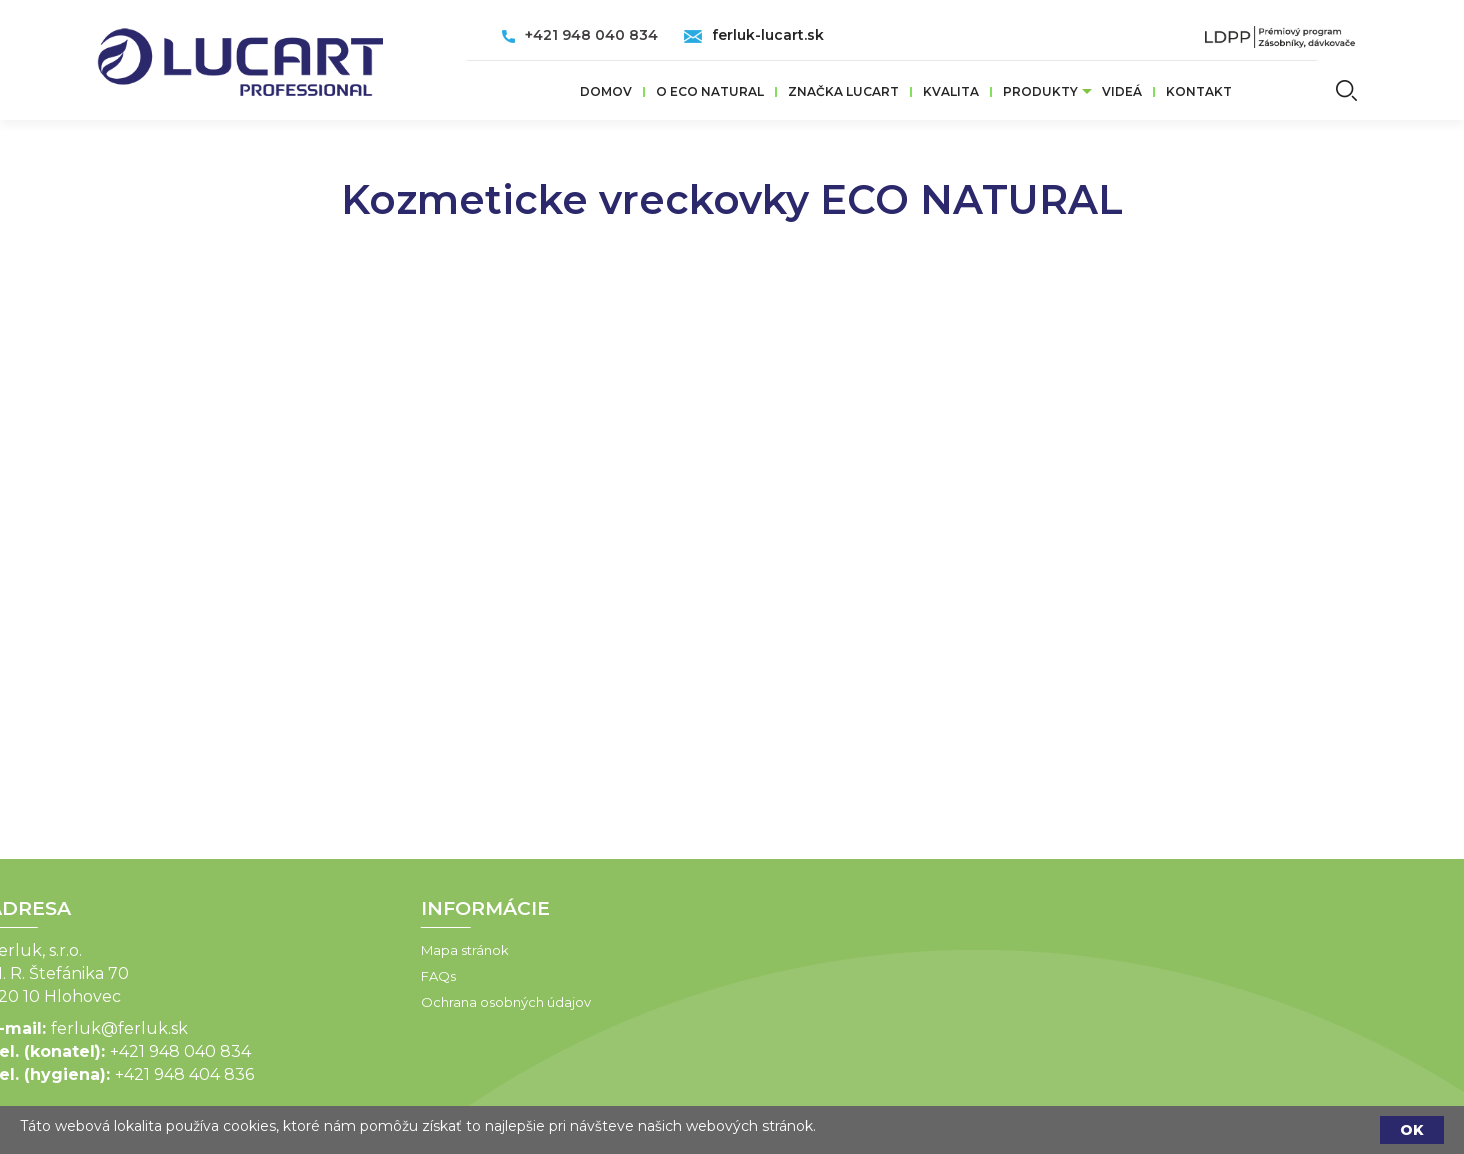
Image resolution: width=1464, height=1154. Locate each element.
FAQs (350, 976)
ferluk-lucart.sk (768, 35)
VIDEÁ (1122, 91)
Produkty (1040, 91)
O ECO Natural (710, 91)
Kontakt (1199, 91)
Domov (606, 91)
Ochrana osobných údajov (418, 1002)
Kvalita (951, 91)
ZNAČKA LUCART (843, 91)
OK (1412, 1130)
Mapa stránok (377, 950)
